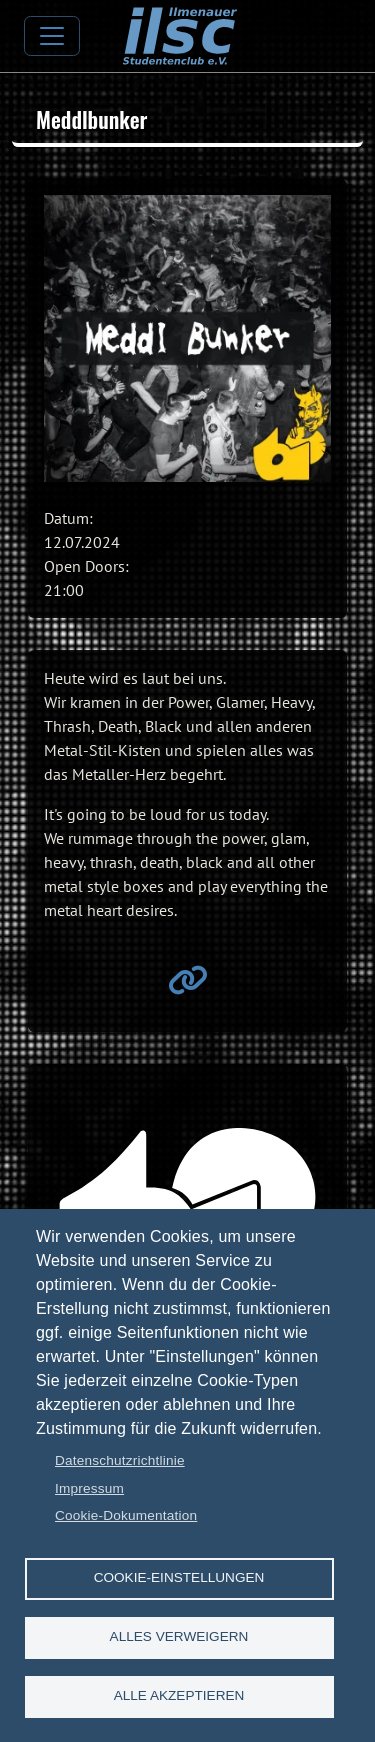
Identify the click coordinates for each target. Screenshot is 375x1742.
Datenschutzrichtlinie (120, 1460)
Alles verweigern (179, 1636)
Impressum (89, 1488)
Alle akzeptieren (179, 1695)
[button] (187, 338)
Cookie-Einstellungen (179, 1577)
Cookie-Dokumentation (126, 1515)
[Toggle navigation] (52, 36)
